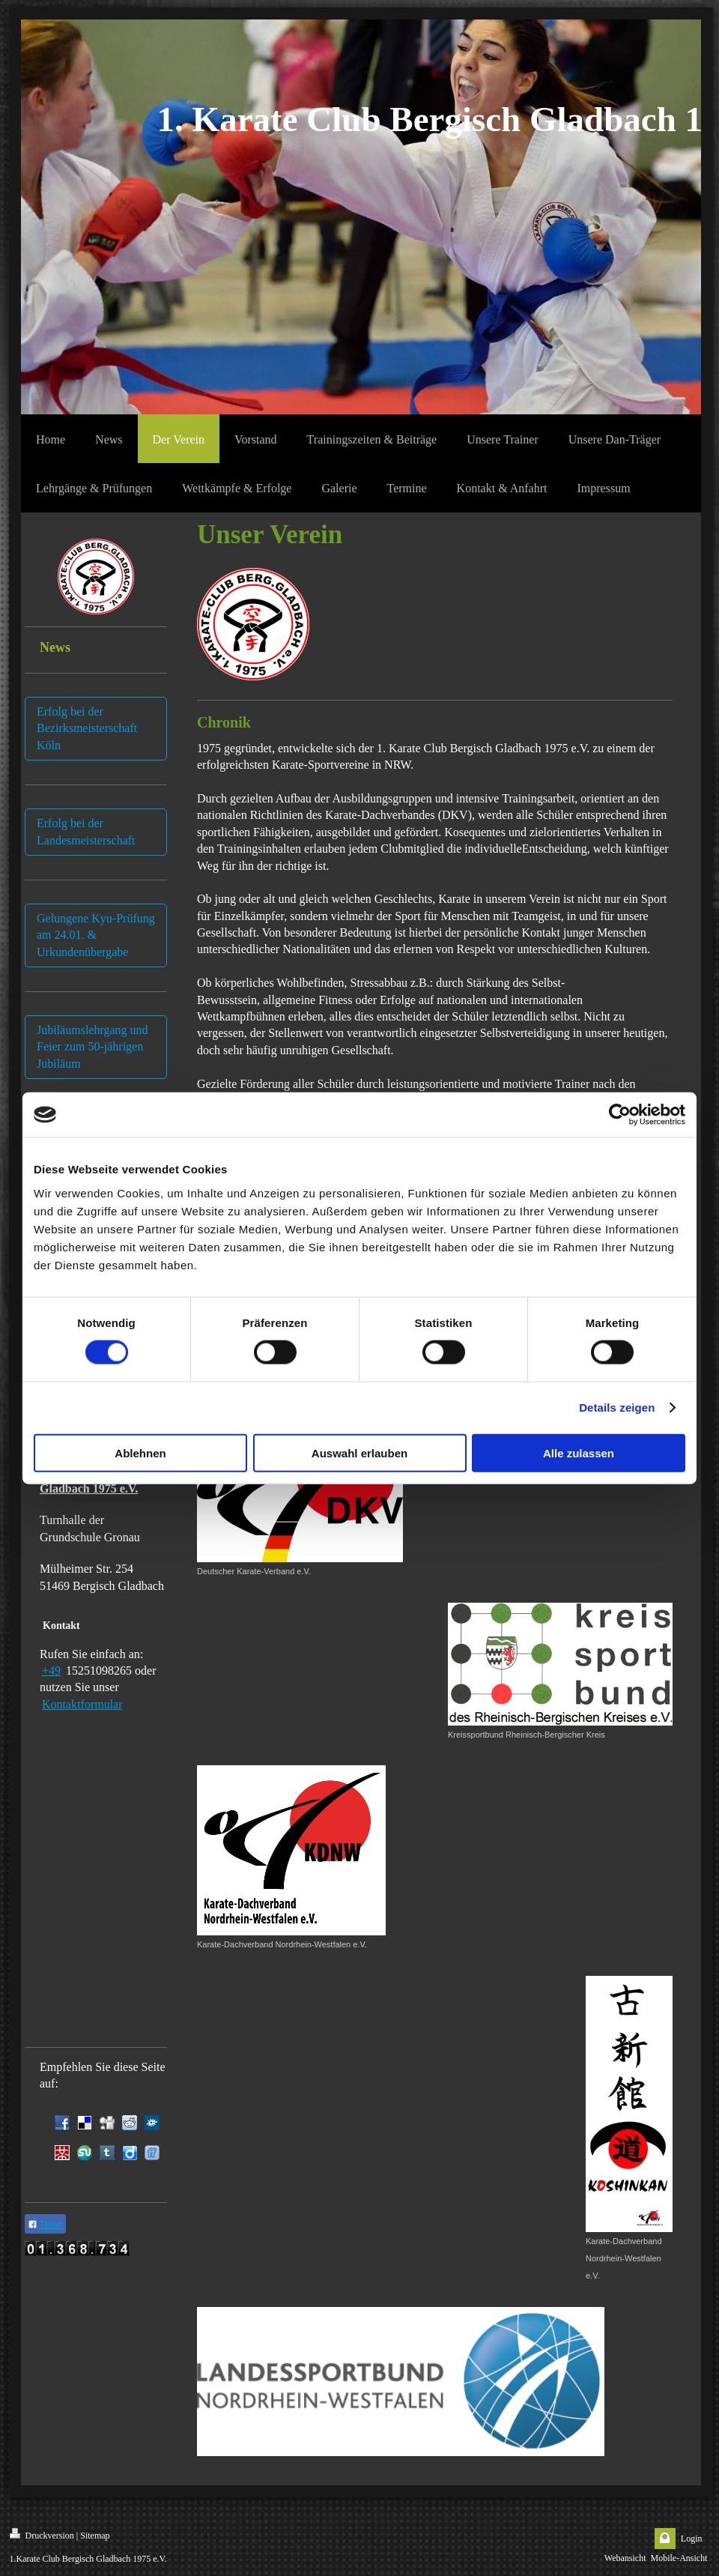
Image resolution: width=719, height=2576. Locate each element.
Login (692, 2538)
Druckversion (42, 2534)
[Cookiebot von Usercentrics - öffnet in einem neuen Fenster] (619, 1115)
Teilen (45, 2224)
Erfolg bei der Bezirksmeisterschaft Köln (87, 728)
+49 (51, 1670)
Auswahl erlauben (359, 1452)
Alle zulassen (578, 1452)
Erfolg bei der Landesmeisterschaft (86, 831)
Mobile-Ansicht (679, 2558)
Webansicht (625, 2558)
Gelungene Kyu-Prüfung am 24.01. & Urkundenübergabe (96, 935)
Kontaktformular (82, 1704)
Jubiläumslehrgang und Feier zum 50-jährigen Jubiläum (92, 1047)
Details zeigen (617, 1407)
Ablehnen (140, 1452)
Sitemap (94, 2535)
